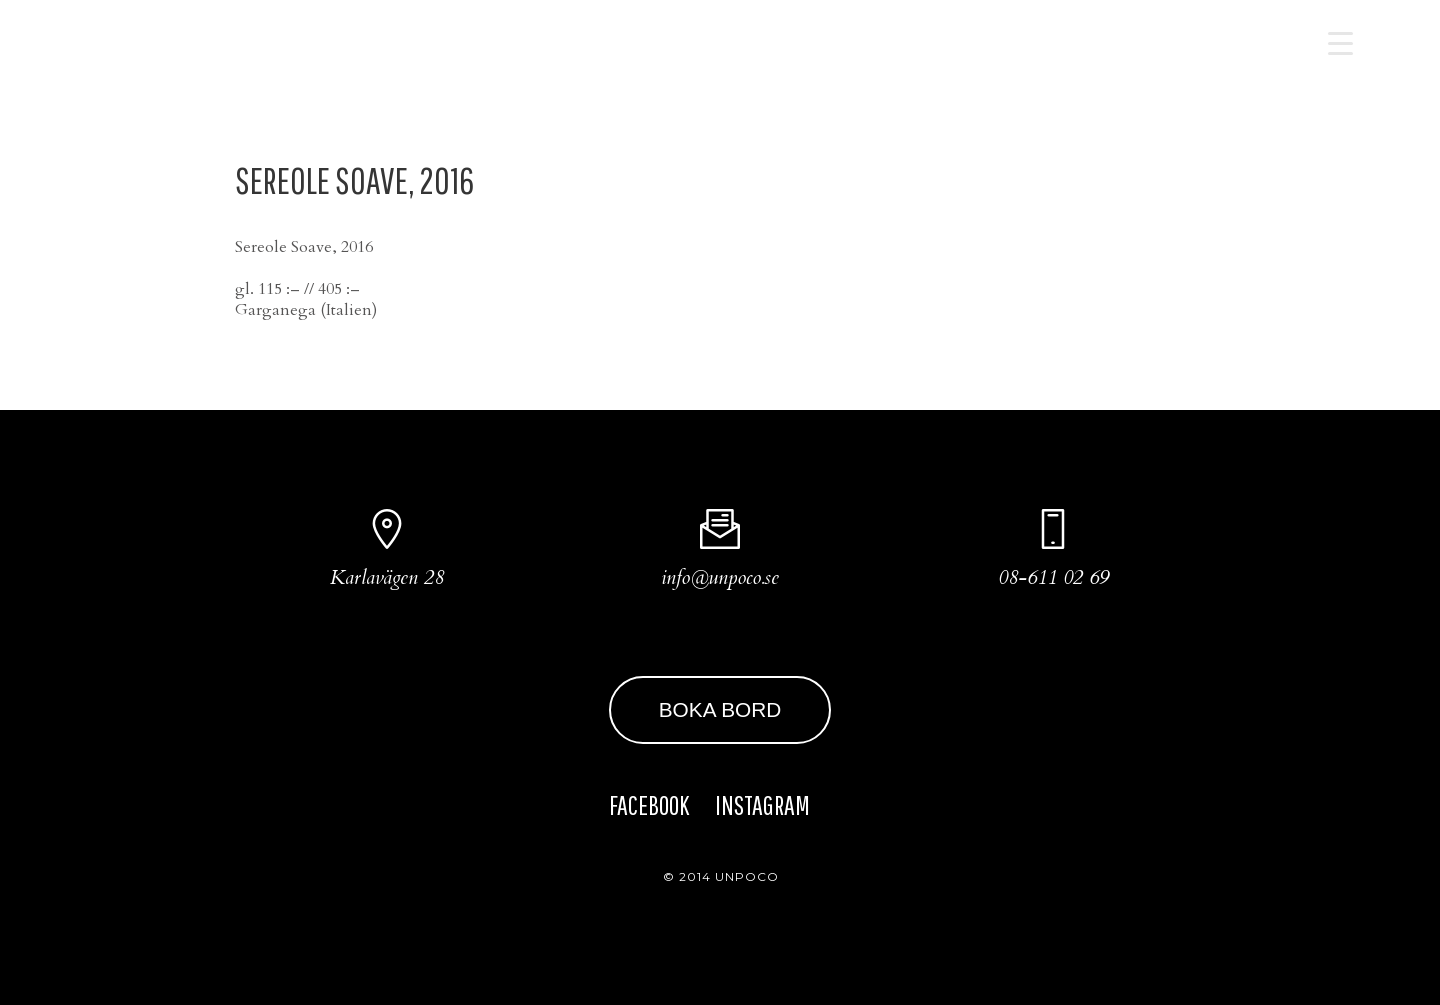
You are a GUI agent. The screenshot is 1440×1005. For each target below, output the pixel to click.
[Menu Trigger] (1340, 42)
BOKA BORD (720, 709)
